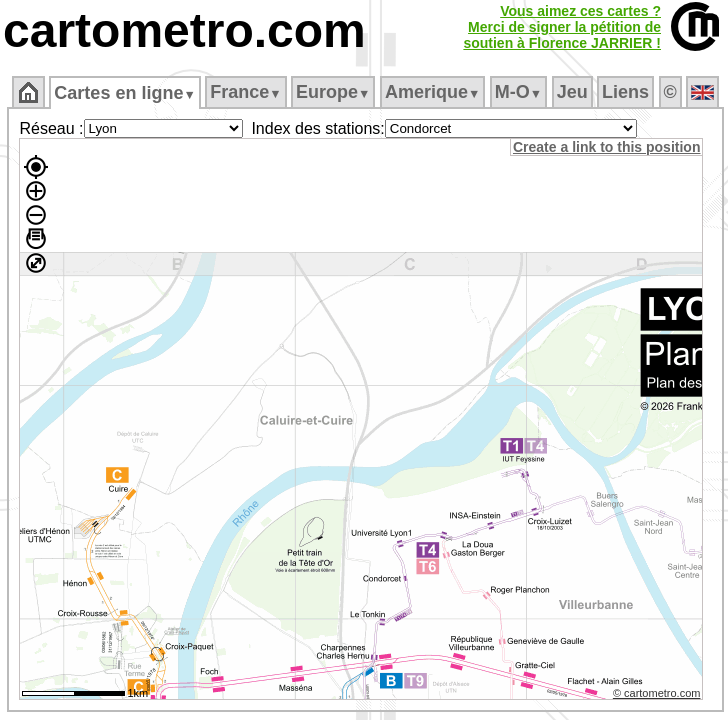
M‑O (518, 92)
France (245, 92)
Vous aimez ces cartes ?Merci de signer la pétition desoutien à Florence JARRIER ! (562, 27)
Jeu (572, 92)
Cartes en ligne (124, 93)
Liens (625, 92)
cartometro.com (184, 30)
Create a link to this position (606, 147)
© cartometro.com (657, 693)
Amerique (432, 92)
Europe (333, 92)
